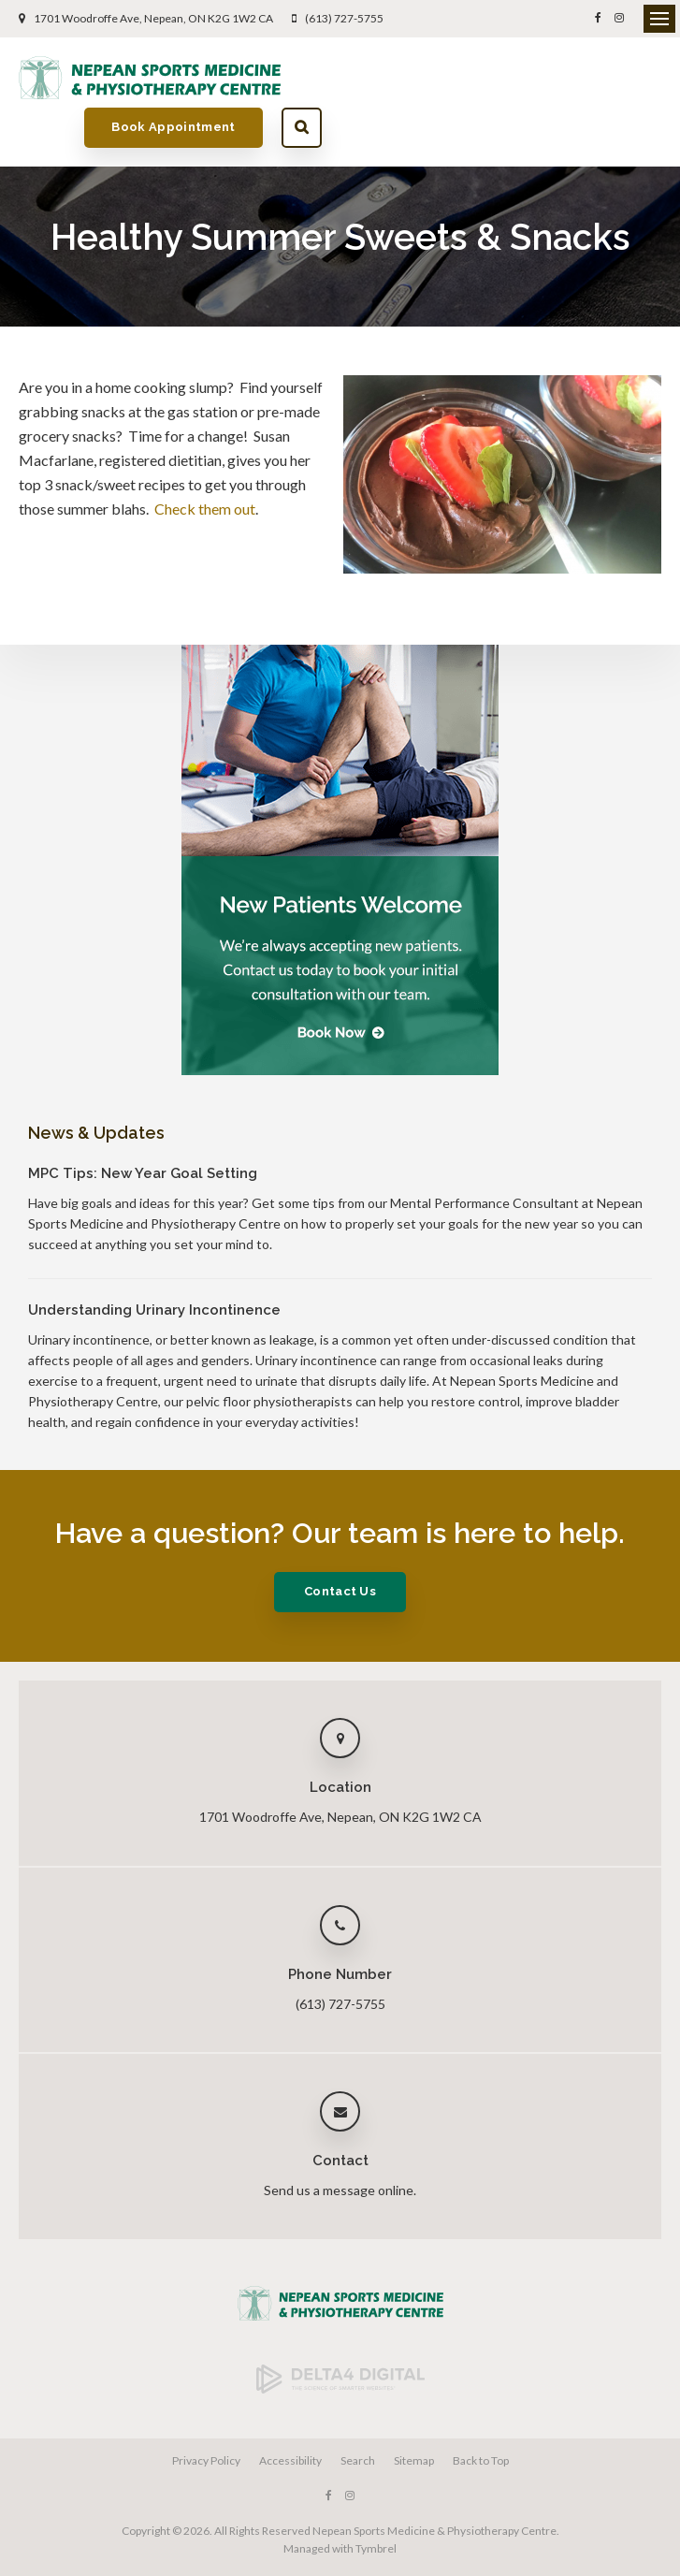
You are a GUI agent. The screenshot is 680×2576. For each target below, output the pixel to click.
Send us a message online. (340, 2142)
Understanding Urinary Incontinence (154, 1262)
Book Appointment (513, 77)
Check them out (204, 461)
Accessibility (290, 2413)
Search (641, 77)
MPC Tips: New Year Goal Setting (142, 1125)
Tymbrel (376, 2501)
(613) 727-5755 (344, 18)
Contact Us (340, 1543)
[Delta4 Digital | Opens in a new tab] (340, 2342)
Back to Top (481, 2413)
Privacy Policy (206, 2413)
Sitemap (414, 2413)
